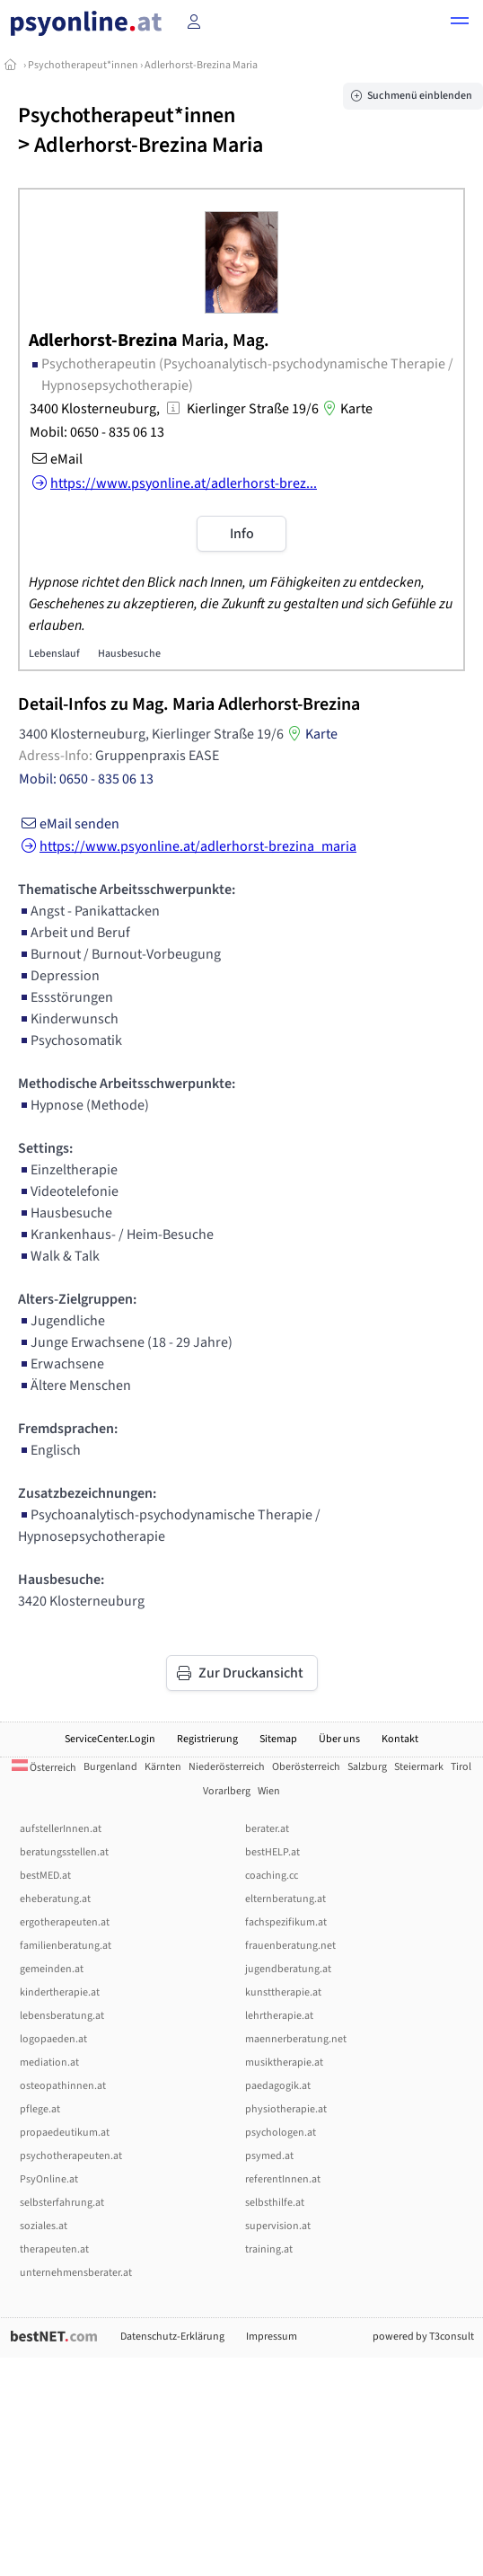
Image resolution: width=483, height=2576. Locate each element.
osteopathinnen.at (63, 2086)
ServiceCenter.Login (110, 1739)
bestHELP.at (272, 1852)
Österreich (44, 1767)
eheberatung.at (55, 1899)
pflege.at (40, 2109)
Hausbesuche (129, 653)
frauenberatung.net (290, 1945)
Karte (346, 409)
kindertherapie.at (60, 1992)
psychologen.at (280, 2132)
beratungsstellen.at (64, 1852)
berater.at (267, 1829)
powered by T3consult (423, 2336)
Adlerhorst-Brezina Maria (201, 65)
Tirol (461, 1767)
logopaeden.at (53, 2039)
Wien (269, 1791)
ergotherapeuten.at (65, 1922)
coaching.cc (271, 1875)
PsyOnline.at (49, 2179)
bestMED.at (45, 1875)
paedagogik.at (278, 2086)
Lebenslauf (54, 653)
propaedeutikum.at (65, 2132)
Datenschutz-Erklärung (172, 2336)
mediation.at (49, 2062)
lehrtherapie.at (279, 2015)
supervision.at (278, 2226)
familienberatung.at (65, 1945)
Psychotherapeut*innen (83, 65)
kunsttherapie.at (283, 1992)
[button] (460, 23)
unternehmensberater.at (76, 2272)
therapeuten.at (54, 2249)
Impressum (271, 2336)
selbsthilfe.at (274, 2202)
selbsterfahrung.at (62, 2202)
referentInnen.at (283, 2179)
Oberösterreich (306, 1767)
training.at (269, 2249)
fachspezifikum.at (286, 1922)
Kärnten (163, 1767)
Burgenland (110, 1767)
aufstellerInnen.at (60, 1829)
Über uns (339, 1739)
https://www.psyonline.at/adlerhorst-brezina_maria (187, 846)
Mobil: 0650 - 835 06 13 (97, 432)
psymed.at (269, 2156)
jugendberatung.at (288, 1969)
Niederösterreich (227, 1767)
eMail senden (68, 824)
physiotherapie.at (286, 2109)
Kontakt (400, 1739)
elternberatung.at (285, 1899)
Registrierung (207, 1739)
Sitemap (278, 1739)
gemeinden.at (51, 1969)
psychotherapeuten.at (71, 2156)
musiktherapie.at (284, 2062)
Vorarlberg (226, 1791)
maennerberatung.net (296, 2039)
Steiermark (418, 1767)
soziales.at (43, 2226)
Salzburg (367, 1767)
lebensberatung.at (62, 2015)
